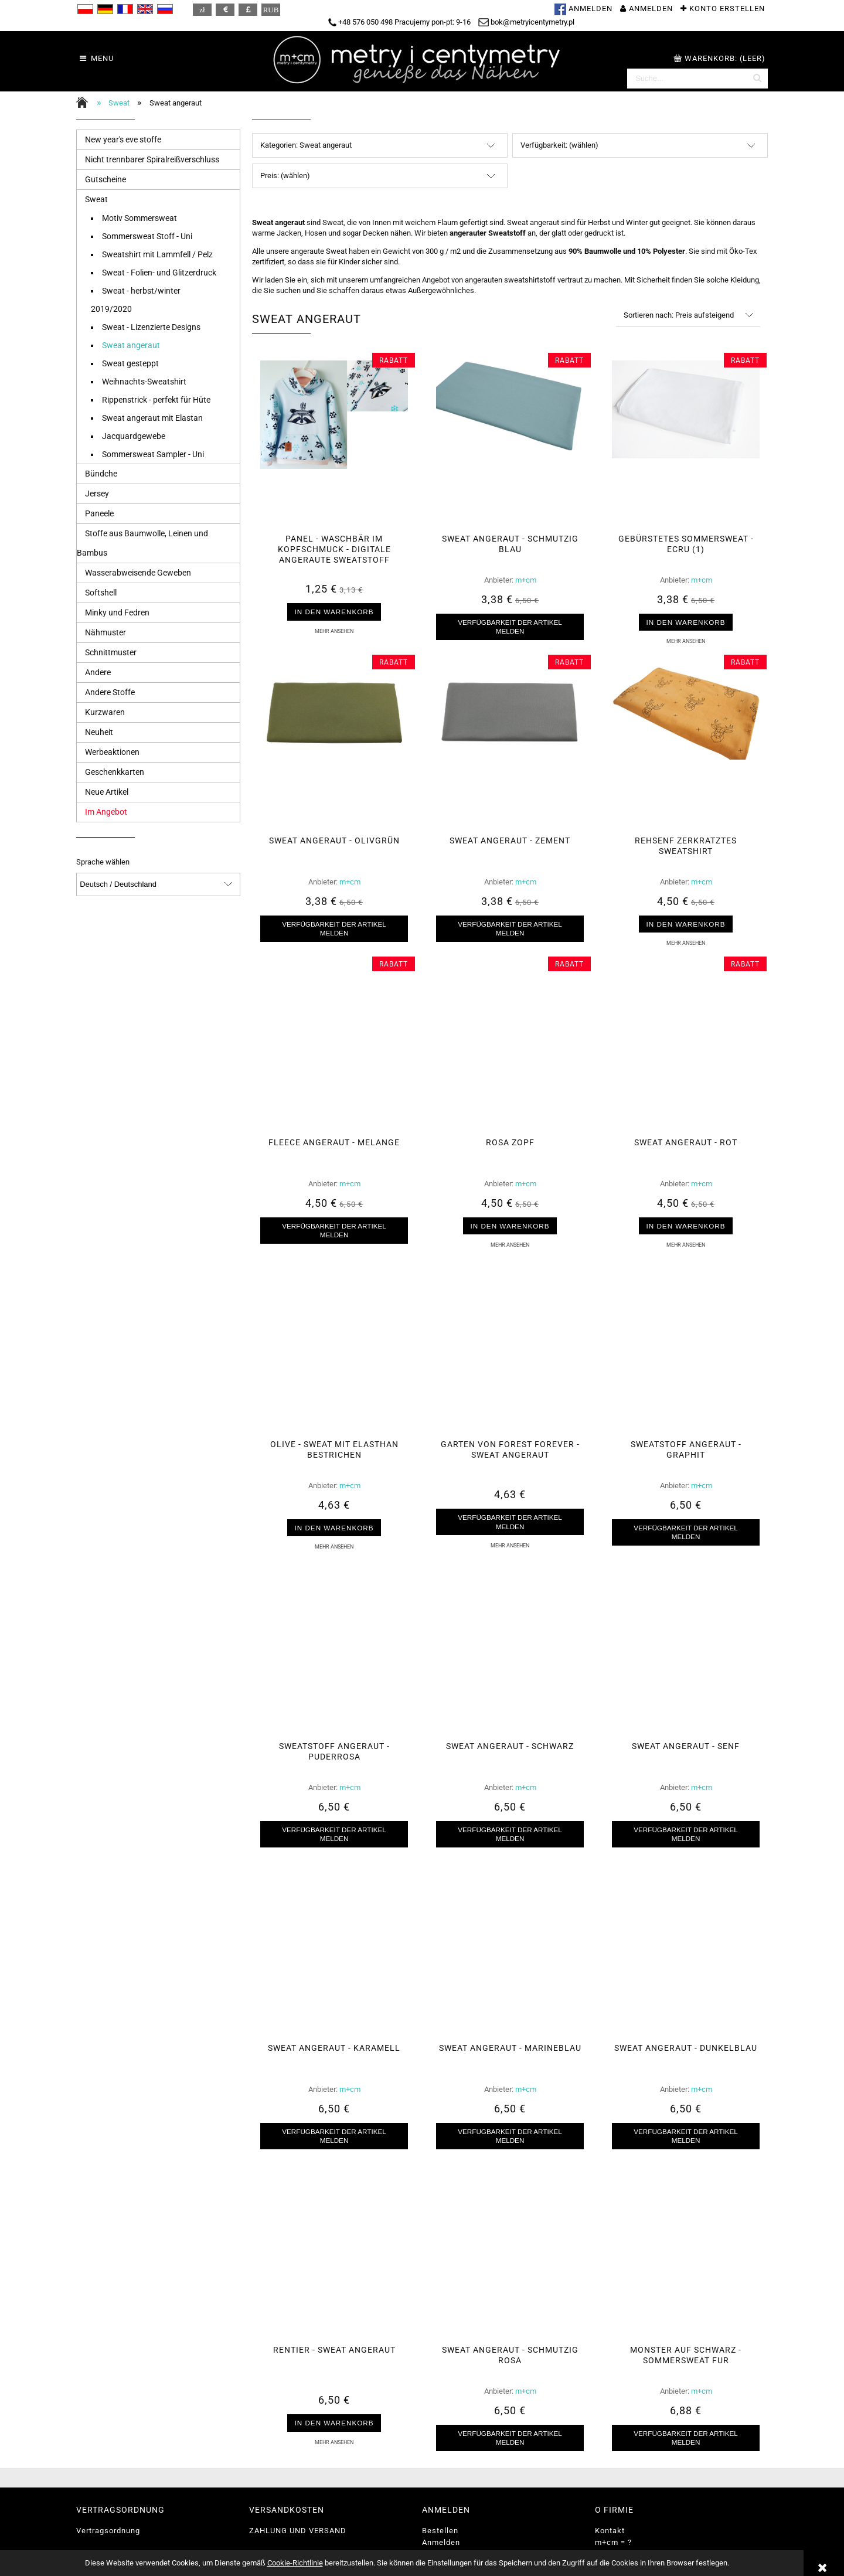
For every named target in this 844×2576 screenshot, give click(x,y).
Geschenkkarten (114, 772)
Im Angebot (106, 811)
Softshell (101, 592)
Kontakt (610, 2530)
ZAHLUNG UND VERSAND (297, 2530)
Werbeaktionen (112, 752)
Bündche (101, 473)
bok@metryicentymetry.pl (526, 22)
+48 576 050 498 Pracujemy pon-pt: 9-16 (399, 22)
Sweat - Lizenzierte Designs (151, 327)
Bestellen (440, 2530)
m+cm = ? (613, 2542)
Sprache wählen (103, 862)
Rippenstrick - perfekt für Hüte (156, 399)
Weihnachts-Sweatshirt (144, 381)
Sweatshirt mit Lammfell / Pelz (157, 254)
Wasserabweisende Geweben (138, 572)
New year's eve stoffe (123, 139)
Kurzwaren (105, 712)
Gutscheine (105, 179)
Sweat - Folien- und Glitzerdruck (159, 272)
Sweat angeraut (131, 345)
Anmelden (441, 2542)
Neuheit (99, 732)
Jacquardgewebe (133, 436)
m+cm (525, 580)
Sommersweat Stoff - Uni (147, 236)
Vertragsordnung (108, 2530)
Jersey (97, 493)
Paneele (99, 513)
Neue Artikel (106, 792)
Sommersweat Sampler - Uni (153, 454)
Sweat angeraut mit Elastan (152, 418)
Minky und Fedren (117, 612)
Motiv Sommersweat (139, 218)
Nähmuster (105, 632)
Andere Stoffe (110, 692)
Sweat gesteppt (130, 363)
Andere (98, 672)
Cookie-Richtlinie (295, 2562)
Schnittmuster (111, 652)
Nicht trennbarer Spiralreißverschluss (152, 159)
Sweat (96, 199)
